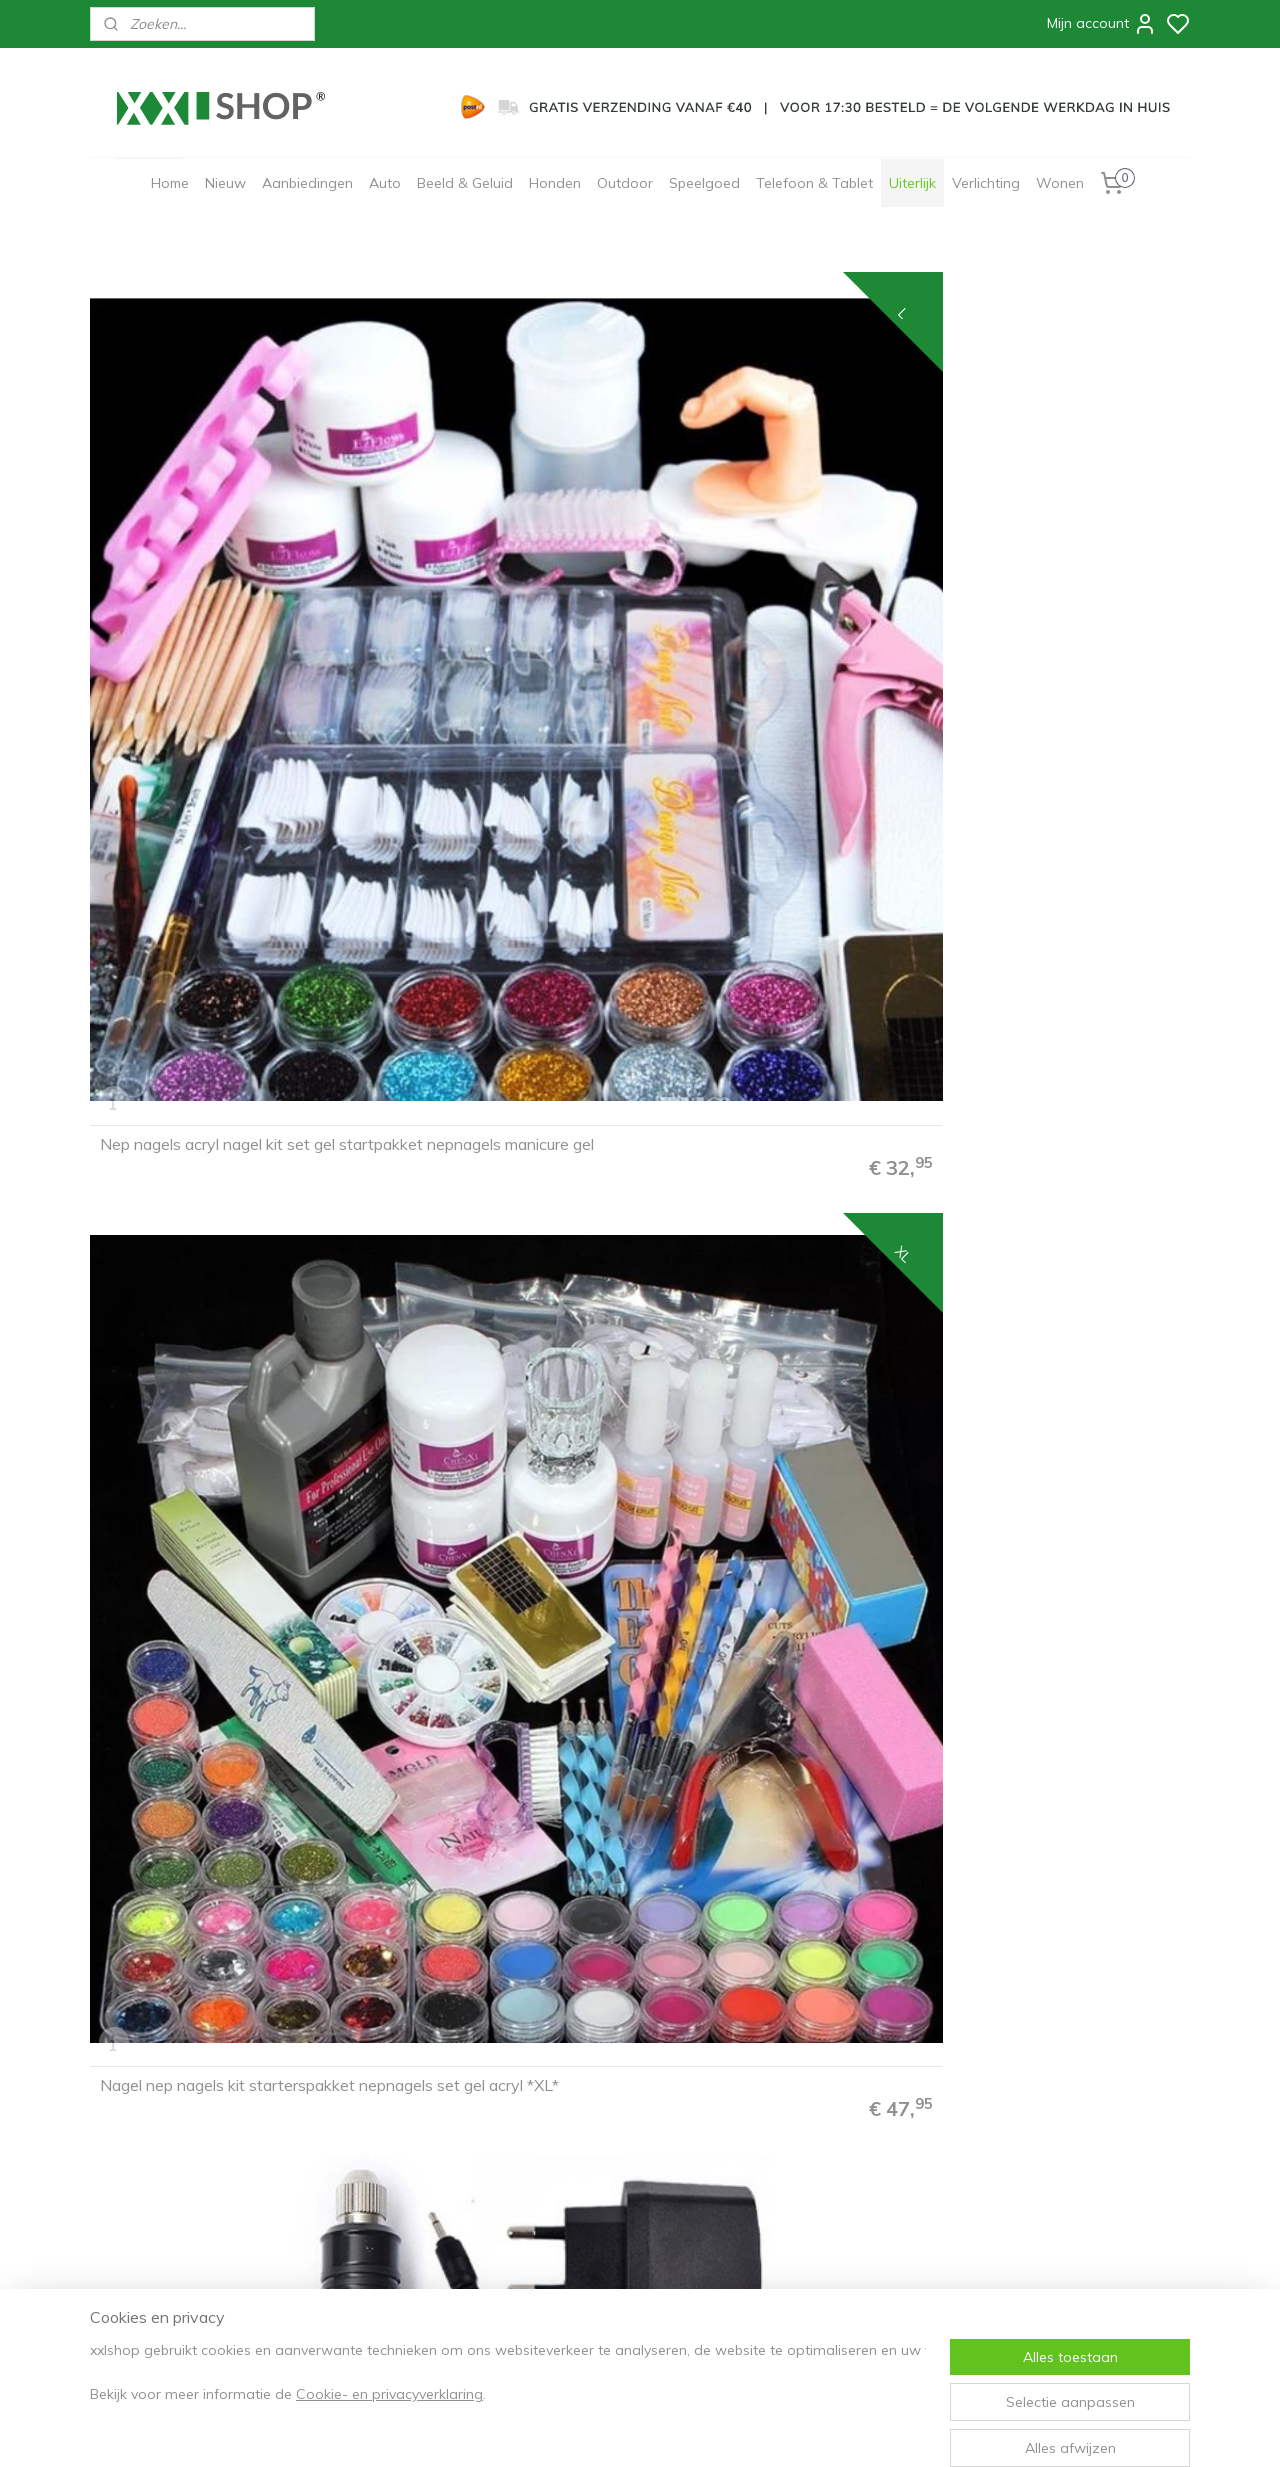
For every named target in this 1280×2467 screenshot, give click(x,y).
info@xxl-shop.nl (175, 2263)
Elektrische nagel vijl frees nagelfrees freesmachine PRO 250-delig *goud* (207, 1935)
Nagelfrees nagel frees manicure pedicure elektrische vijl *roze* (494, 895)
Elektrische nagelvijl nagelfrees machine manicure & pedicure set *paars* (776, 1237)
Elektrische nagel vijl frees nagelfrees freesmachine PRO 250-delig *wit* (486, 1586)
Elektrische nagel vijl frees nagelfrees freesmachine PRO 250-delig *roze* (1045, 1586)
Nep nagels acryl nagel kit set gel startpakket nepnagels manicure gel (217, 538)
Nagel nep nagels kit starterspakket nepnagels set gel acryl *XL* (497, 538)
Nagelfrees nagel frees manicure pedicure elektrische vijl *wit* (1053, 546)
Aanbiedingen (307, 183)
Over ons (347, 2117)
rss (737, 2430)
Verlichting (986, 183)
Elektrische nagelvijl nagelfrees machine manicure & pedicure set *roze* (1055, 1237)
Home (170, 183)
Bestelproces (140, 2138)
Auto (385, 183)
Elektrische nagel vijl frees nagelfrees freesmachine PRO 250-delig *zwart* (207, 1586)
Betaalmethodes (150, 2159)
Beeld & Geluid (465, 183)
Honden (555, 183)
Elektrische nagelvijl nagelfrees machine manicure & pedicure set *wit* (496, 1237)
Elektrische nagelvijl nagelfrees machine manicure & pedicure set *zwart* (217, 1237)
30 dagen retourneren (167, 2200)
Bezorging (131, 2180)
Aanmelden (593, 2187)
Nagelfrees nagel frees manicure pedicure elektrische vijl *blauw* (774, 895)
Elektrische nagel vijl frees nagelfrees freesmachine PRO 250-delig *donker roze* (766, 1586)
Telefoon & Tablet (814, 183)
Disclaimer (351, 2180)
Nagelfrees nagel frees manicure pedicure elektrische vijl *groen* (1053, 895)
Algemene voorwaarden (394, 2138)
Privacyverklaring (373, 2159)
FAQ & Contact (143, 2117)
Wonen (1060, 183)
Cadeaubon (355, 2200)
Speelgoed (704, 183)
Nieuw (225, 183)
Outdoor (625, 183)
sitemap (699, 2430)
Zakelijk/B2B (357, 2221)
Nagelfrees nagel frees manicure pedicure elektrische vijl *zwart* (774, 546)
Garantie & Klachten (160, 2221)
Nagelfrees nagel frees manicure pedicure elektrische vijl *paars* (215, 895)
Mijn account (1102, 24)
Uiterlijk (912, 183)
